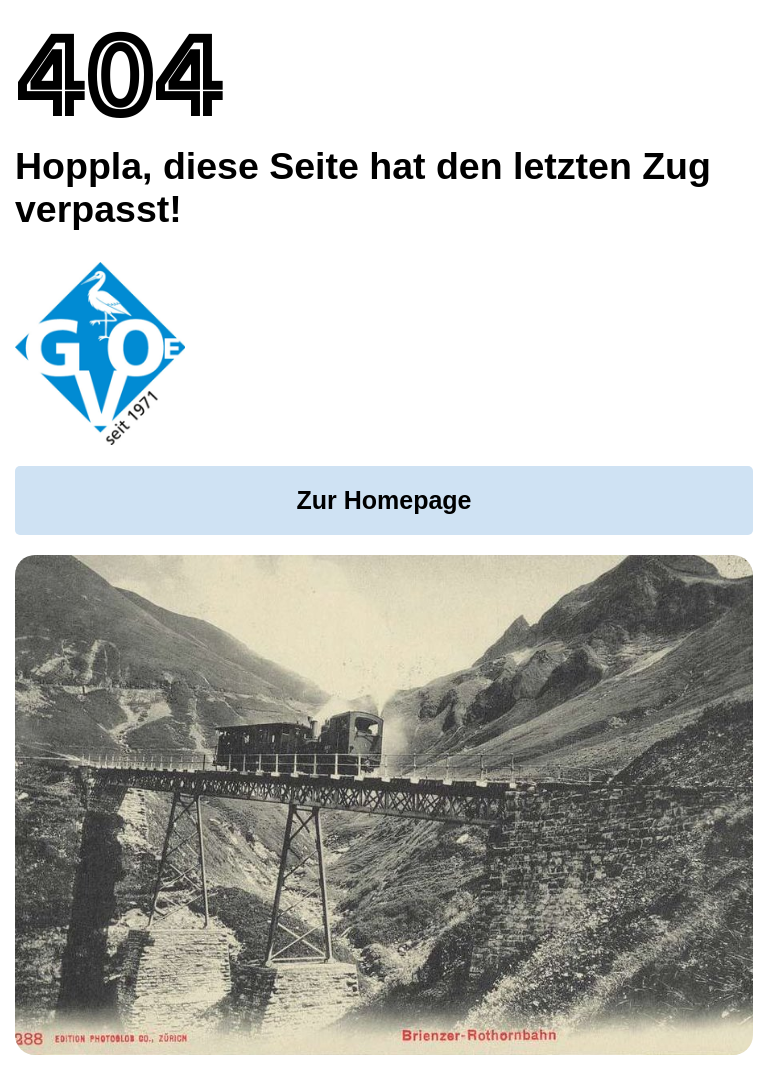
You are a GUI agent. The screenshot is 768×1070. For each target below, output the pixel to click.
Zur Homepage (383, 500)
